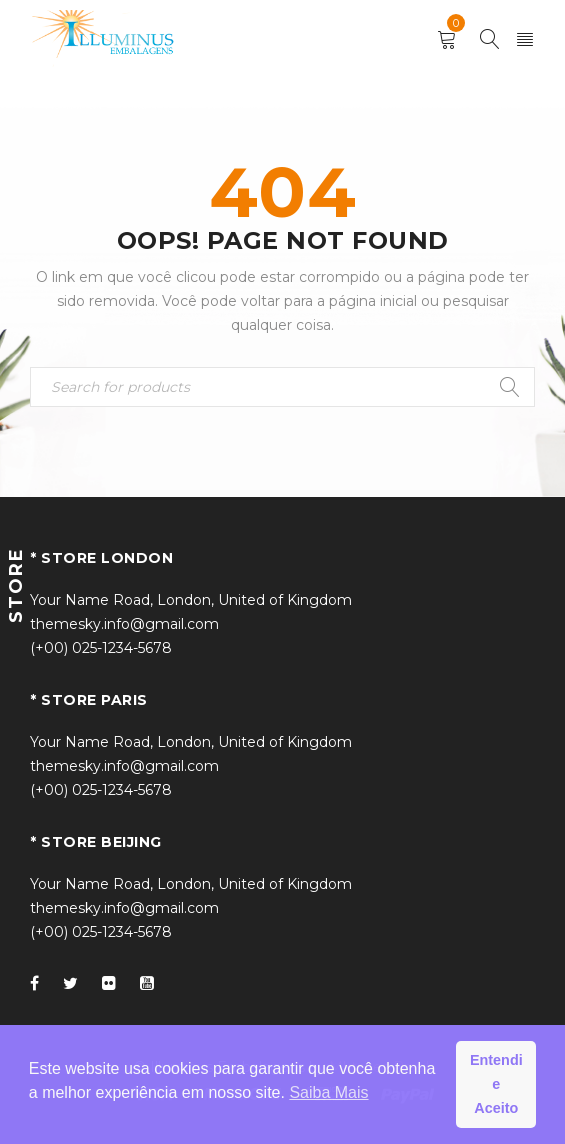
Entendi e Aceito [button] (496, 1084)
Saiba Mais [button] (328, 1092)
